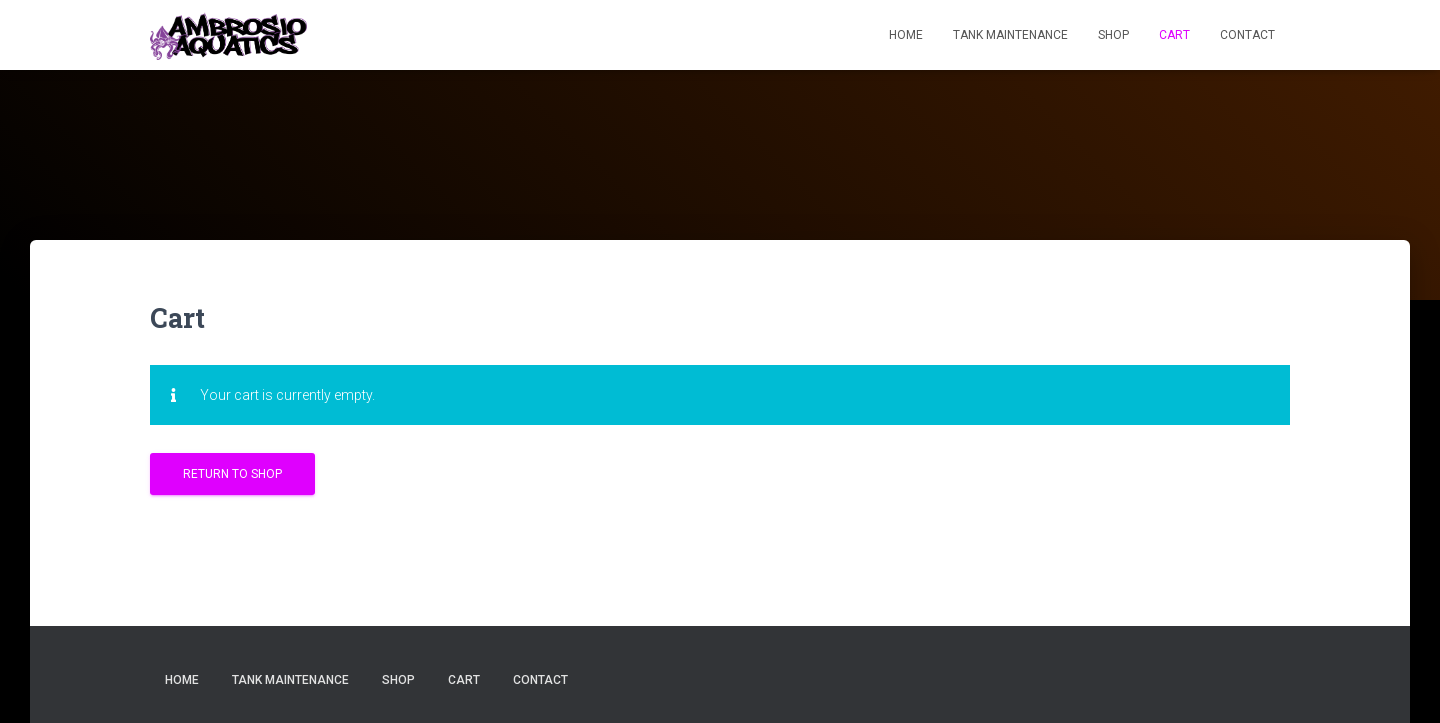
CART (1174, 35)
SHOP (1113, 35)
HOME (906, 35)
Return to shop (232, 474)
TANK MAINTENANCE (1010, 35)
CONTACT (1247, 35)
